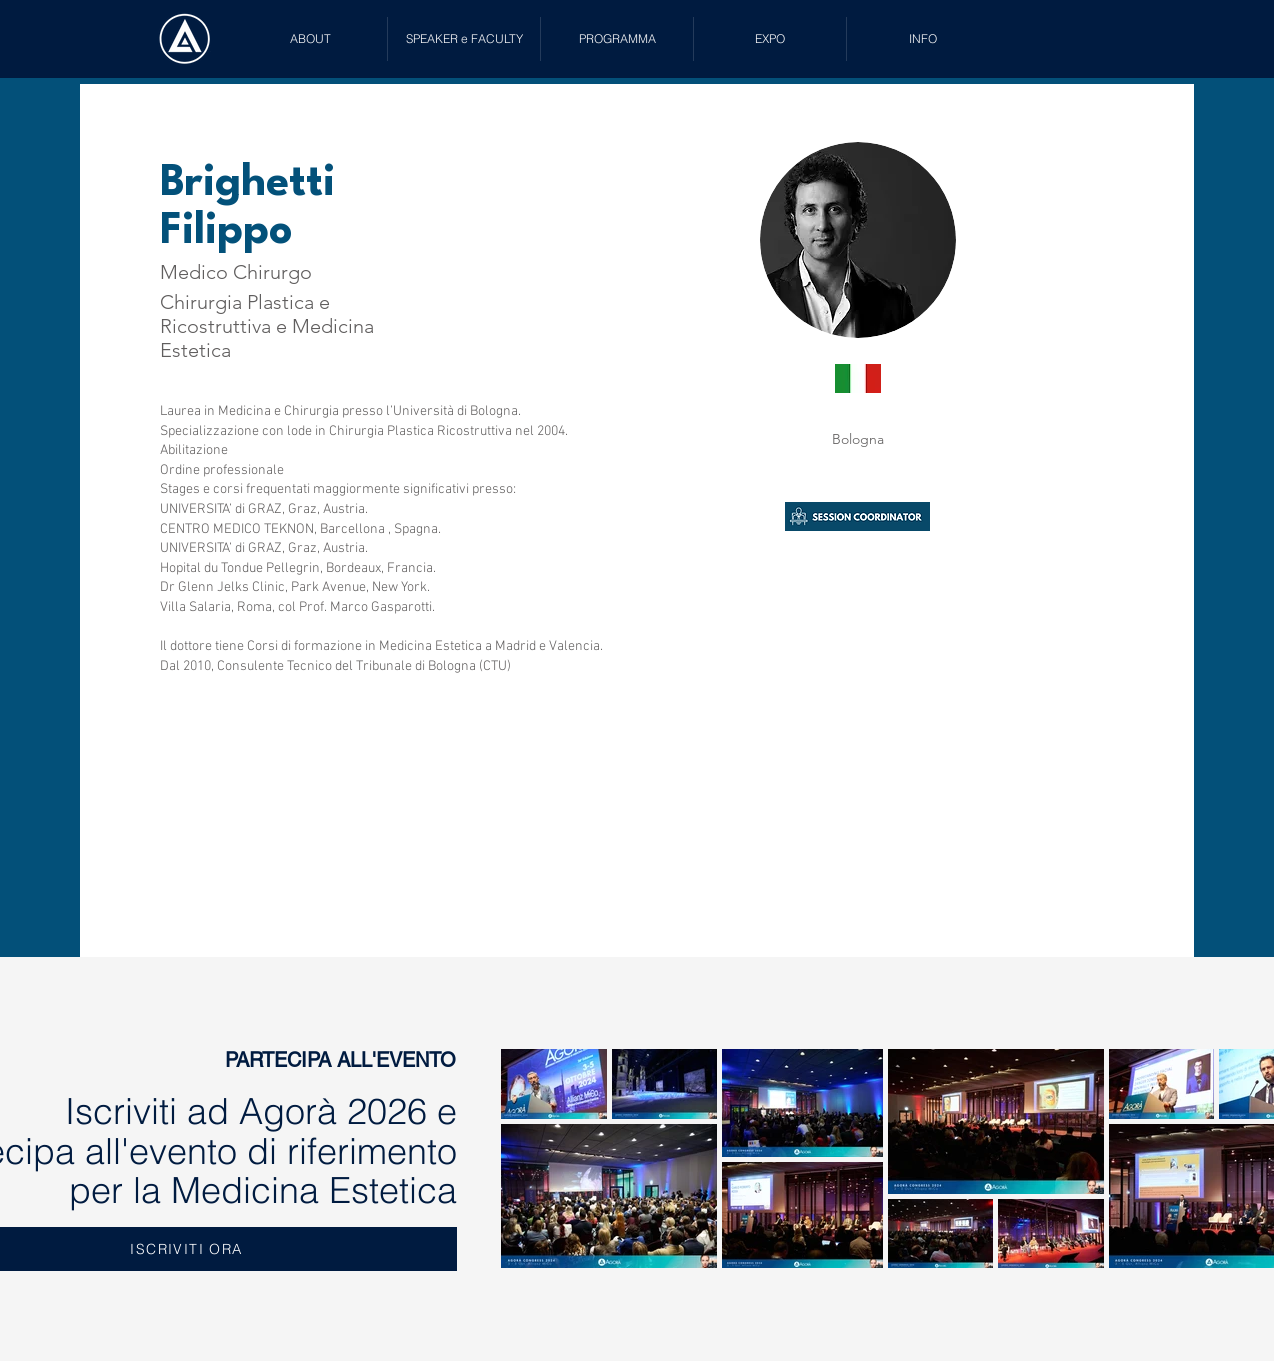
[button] (464, 39)
